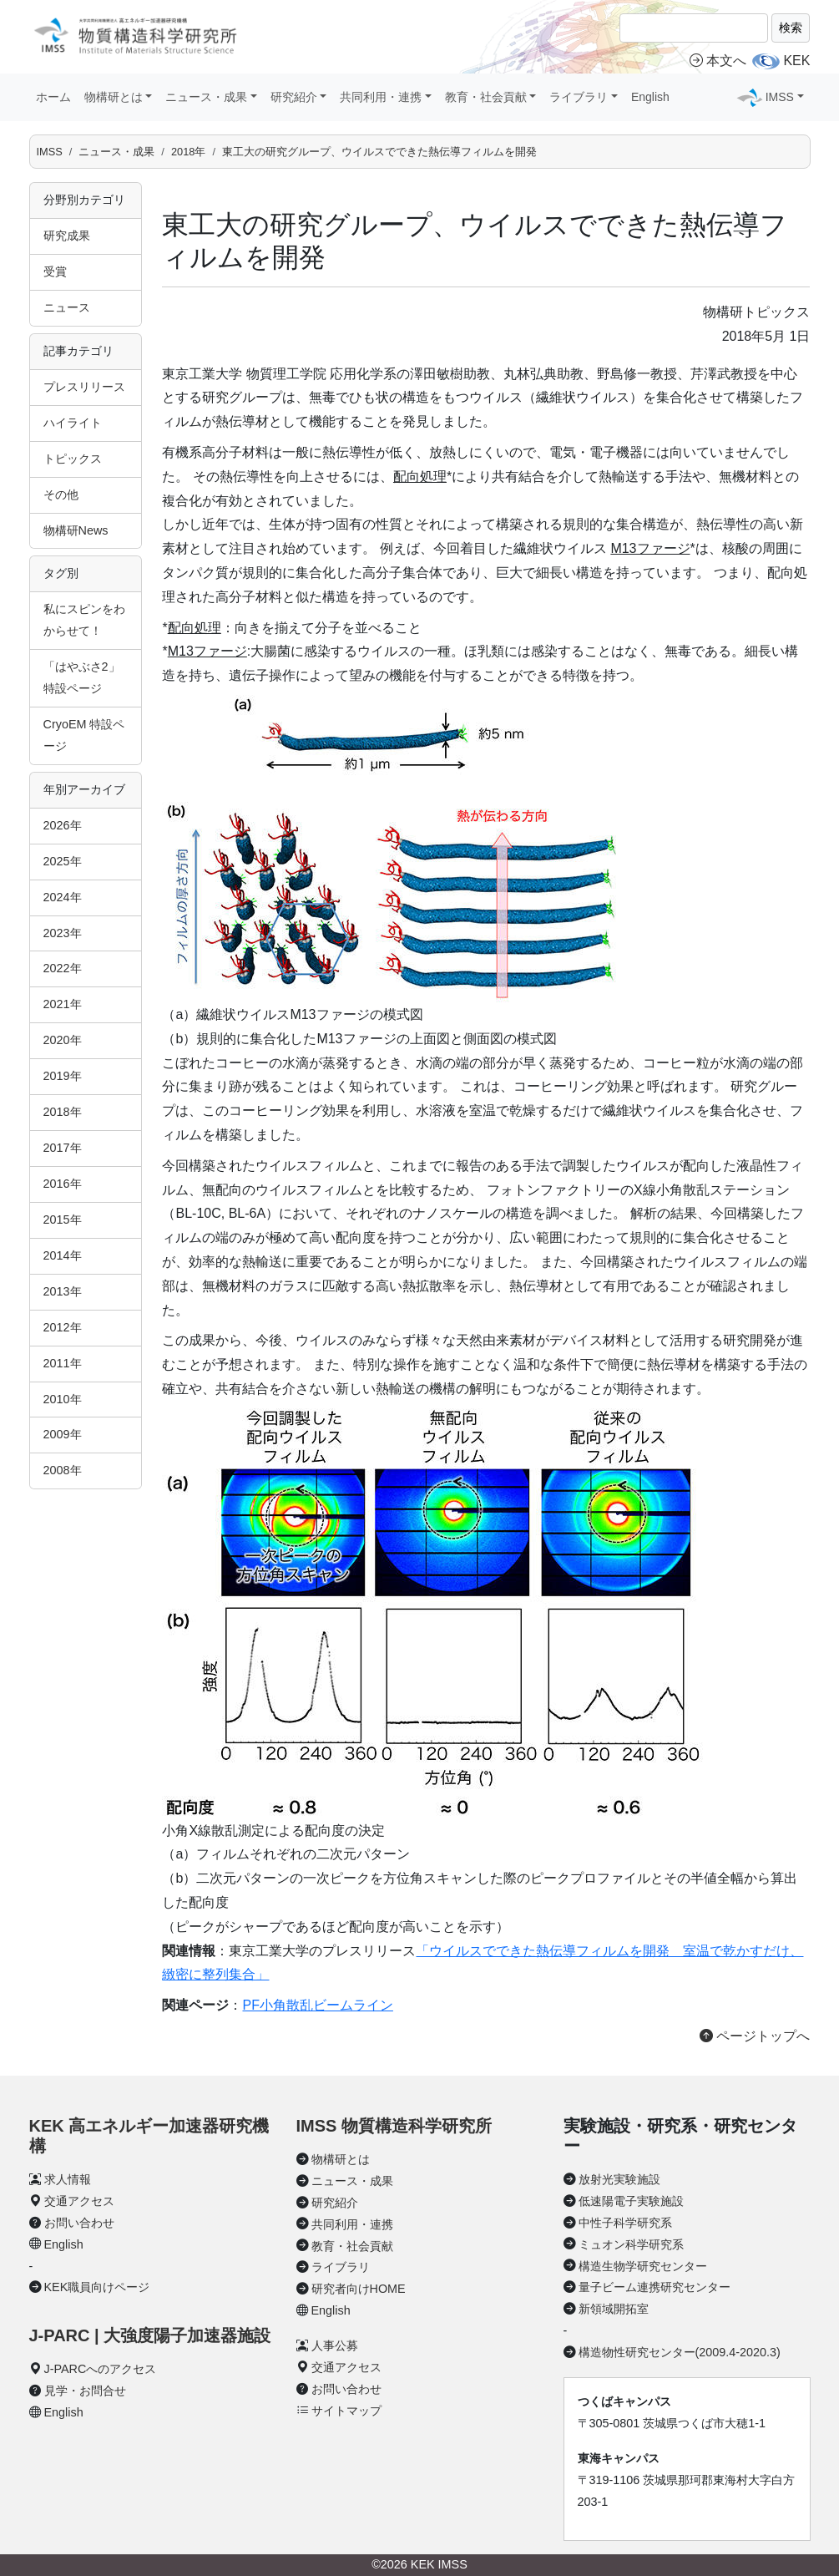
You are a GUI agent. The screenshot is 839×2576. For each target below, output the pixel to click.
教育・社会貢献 (352, 2246)
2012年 (62, 1327)
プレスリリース (84, 386)
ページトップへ (755, 2036)
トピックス (72, 458)
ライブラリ (340, 2267)
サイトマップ (346, 2410)
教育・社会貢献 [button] (486, 97)
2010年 (62, 1399)
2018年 (188, 151)
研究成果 (66, 235)
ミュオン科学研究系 (631, 2244)
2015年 (62, 1219)
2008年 (62, 1470)
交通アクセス (79, 2201)
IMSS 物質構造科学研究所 (394, 2126)
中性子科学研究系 (625, 2222)
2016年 (62, 1183)
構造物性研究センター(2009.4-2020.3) (680, 2352)
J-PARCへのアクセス (100, 2369)
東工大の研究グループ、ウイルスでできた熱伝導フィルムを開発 (379, 151)
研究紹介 (334, 2202)
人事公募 (334, 2345)
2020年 (62, 1040)
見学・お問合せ (85, 2390)
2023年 (62, 933)
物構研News (76, 530)
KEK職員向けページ (97, 2287)
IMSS (50, 151)
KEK (796, 60)
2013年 (62, 1291)
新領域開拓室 (614, 2308)
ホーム (53, 97)
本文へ (718, 60)
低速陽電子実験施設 (631, 2201)
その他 (60, 494)
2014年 (62, 1255)
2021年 (62, 1004)
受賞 (55, 271)
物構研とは (340, 2159)
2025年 (62, 861)
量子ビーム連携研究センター (654, 2287)
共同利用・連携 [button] (381, 97)
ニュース (66, 307)
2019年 (62, 1076)
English (650, 97)
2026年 (62, 825)
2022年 (62, 968)
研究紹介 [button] (293, 97)
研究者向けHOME (358, 2288)
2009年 (62, 1434)
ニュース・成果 (116, 151)
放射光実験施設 (619, 2179)
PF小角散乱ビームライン (317, 2005)
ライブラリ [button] (578, 97)
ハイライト (72, 422)
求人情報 (67, 2179)
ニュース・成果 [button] (206, 97)
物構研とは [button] (113, 97)
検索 (790, 27)
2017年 (62, 1147)
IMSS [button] (780, 97)
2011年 (62, 1363)
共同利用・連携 (352, 2224)
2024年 (62, 897)
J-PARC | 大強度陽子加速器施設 (150, 2335)
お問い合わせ (79, 2222)
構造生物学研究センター (643, 2266)
